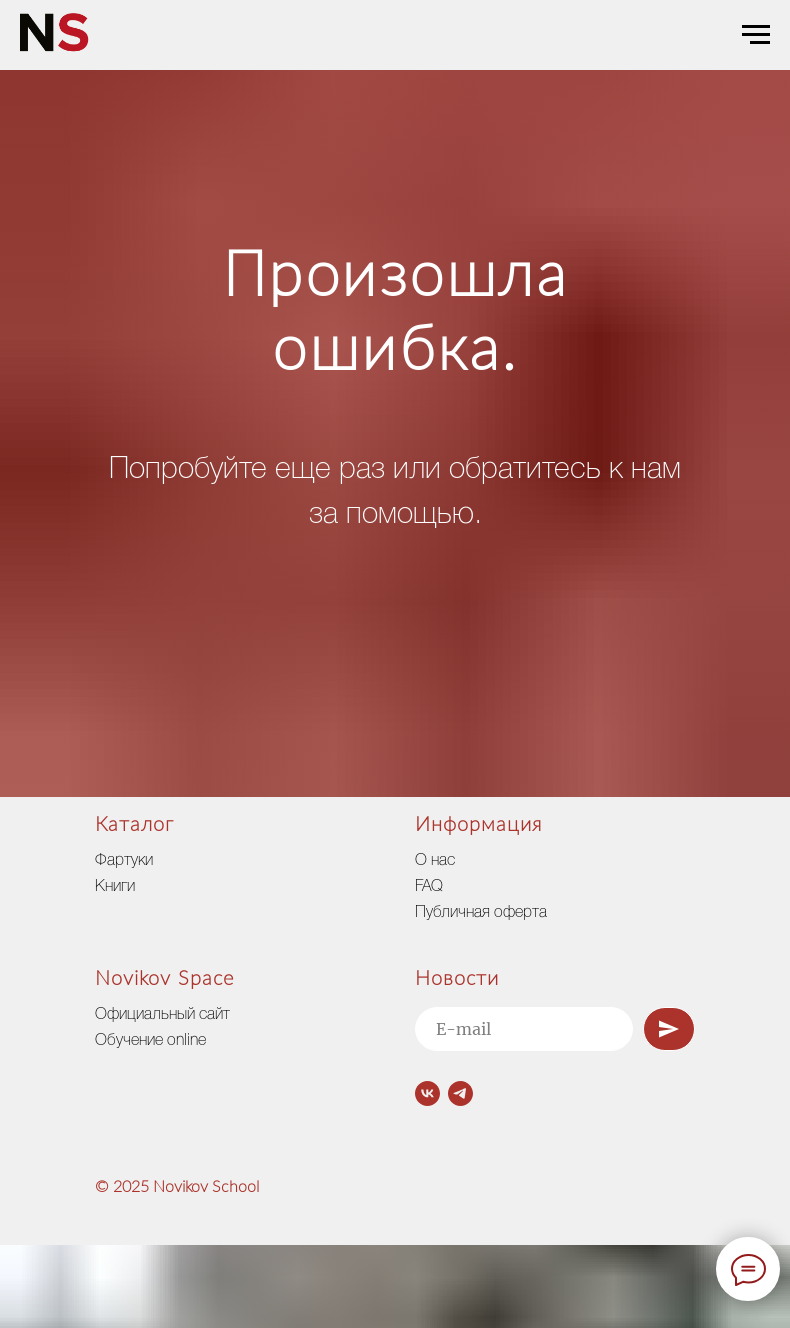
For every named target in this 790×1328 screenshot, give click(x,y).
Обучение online (150, 1041)
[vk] (427, 1093)
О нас (435, 861)
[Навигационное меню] (756, 35)
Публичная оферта (481, 913)
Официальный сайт (162, 1015)
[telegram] (460, 1093)
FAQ (429, 887)
